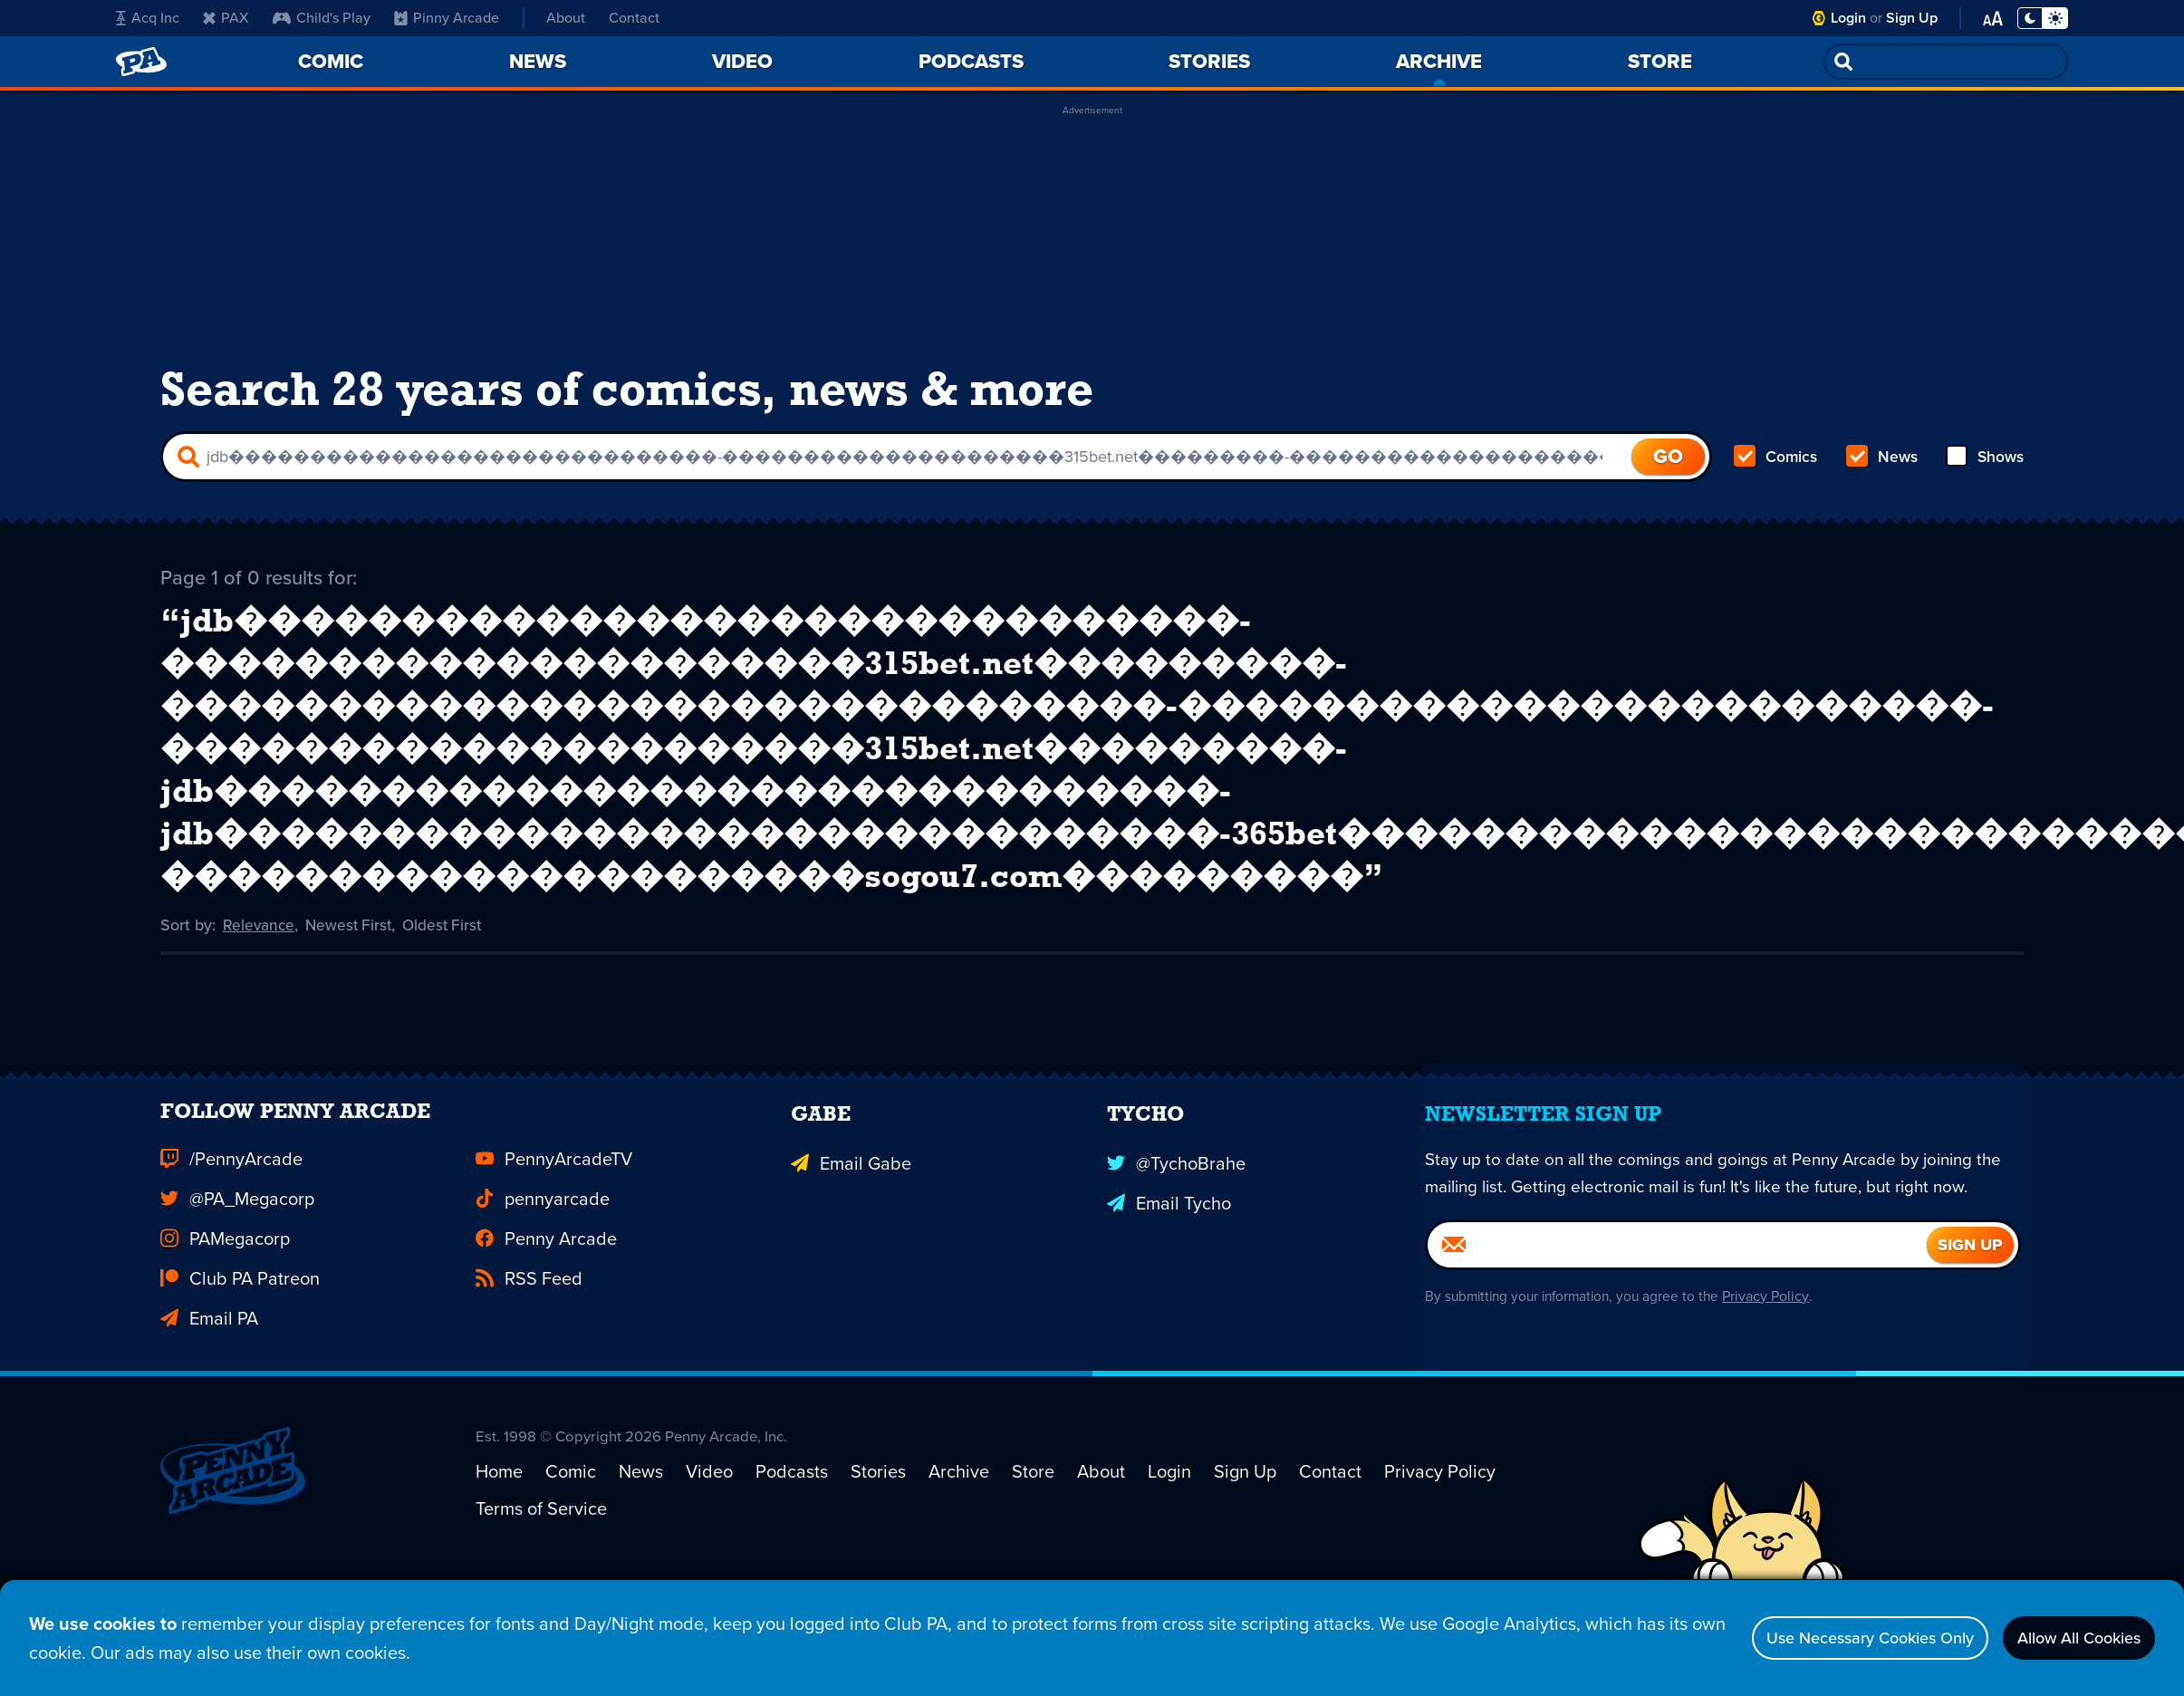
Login (1848, 17)
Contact (634, 17)
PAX (226, 17)
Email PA (209, 1436)
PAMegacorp (225, 1357)
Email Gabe (851, 1277)
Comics (1776, 467)
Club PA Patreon (240, 1397)
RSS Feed (529, 1397)
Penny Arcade (546, 1357)
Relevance (260, 1015)
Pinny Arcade (446, 17)
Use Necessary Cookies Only (1827, 1638)
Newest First (353, 1015)
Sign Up (1912, 17)
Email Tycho (1169, 1317)
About (565, 17)
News (1881, 467)
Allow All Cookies (2065, 1638)
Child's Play (321, 17)
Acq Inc (147, 17)
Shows (1983, 467)
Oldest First (450, 1015)
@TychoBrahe (1176, 1277)
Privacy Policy (1775, 1444)
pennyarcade (543, 1317)
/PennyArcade (231, 1277)
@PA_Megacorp (237, 1317)
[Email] (1677, 1393)
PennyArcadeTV (554, 1277)
